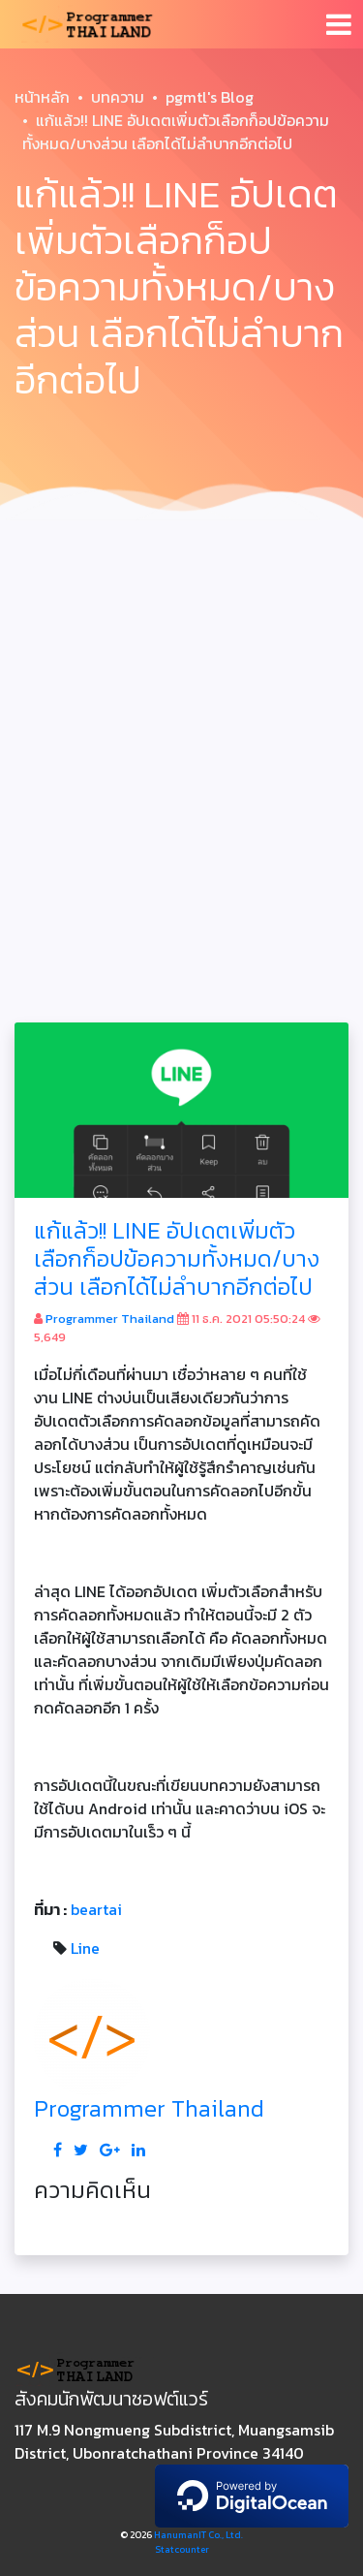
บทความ (117, 97)
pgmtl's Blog (210, 97)
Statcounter (182, 2549)
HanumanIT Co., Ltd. (198, 2535)
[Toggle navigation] (339, 24)
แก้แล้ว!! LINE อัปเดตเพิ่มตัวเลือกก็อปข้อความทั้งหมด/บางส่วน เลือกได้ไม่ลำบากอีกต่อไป (176, 1258)
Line (85, 1948)
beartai (96, 1909)
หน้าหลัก (42, 97)
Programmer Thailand (109, 1318)
